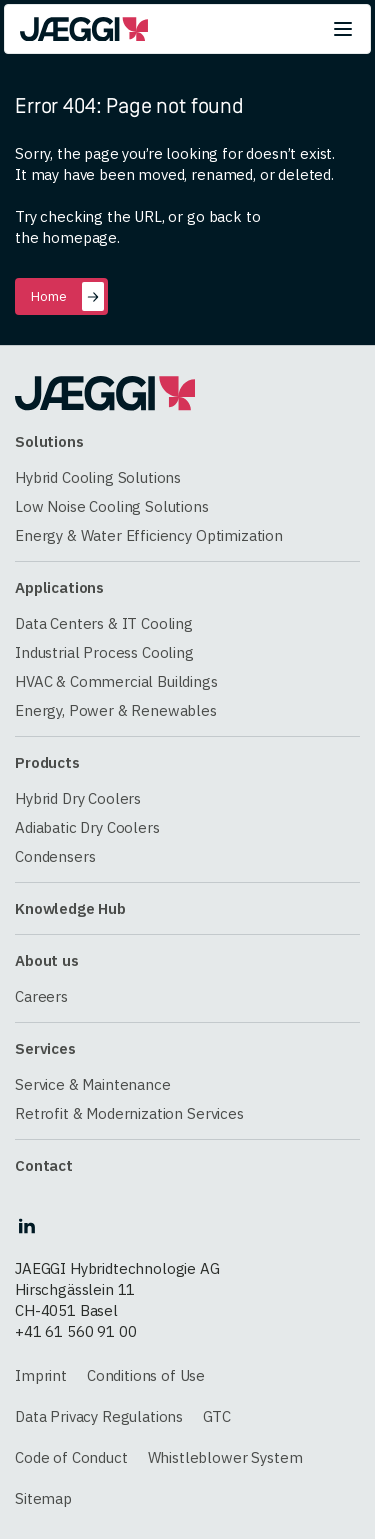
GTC (217, 1416)
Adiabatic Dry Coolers (87, 827)
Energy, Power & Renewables (116, 710)
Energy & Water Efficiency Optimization (149, 535)
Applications (59, 587)
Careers (41, 996)
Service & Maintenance (93, 1084)
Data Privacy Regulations (99, 1416)
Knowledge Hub (70, 908)
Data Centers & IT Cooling (104, 623)
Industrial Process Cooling (104, 652)
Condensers (55, 856)
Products (47, 762)
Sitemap (43, 1498)
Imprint (41, 1375)
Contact (44, 1165)
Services (45, 1048)
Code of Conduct (71, 1457)
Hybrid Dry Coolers (78, 798)
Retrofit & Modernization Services (129, 1113)
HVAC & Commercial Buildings (116, 681)
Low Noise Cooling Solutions (112, 506)
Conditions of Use (146, 1375)
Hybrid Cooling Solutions (98, 477)
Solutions (49, 441)
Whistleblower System (225, 1457)
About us (47, 960)
